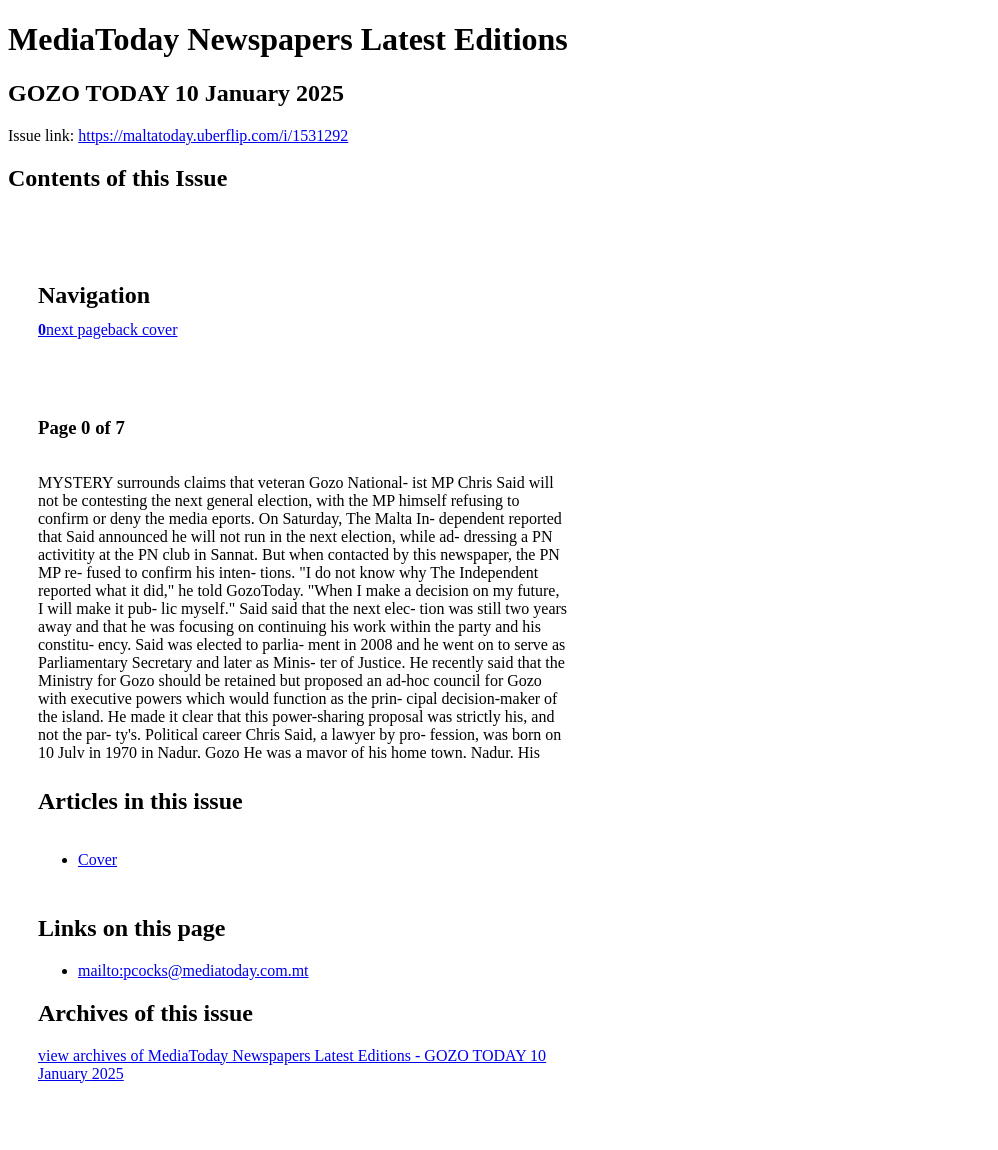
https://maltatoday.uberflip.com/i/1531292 (213, 135)
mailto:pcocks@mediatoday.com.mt (193, 970)
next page (77, 329)
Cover (97, 859)
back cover (143, 329)
